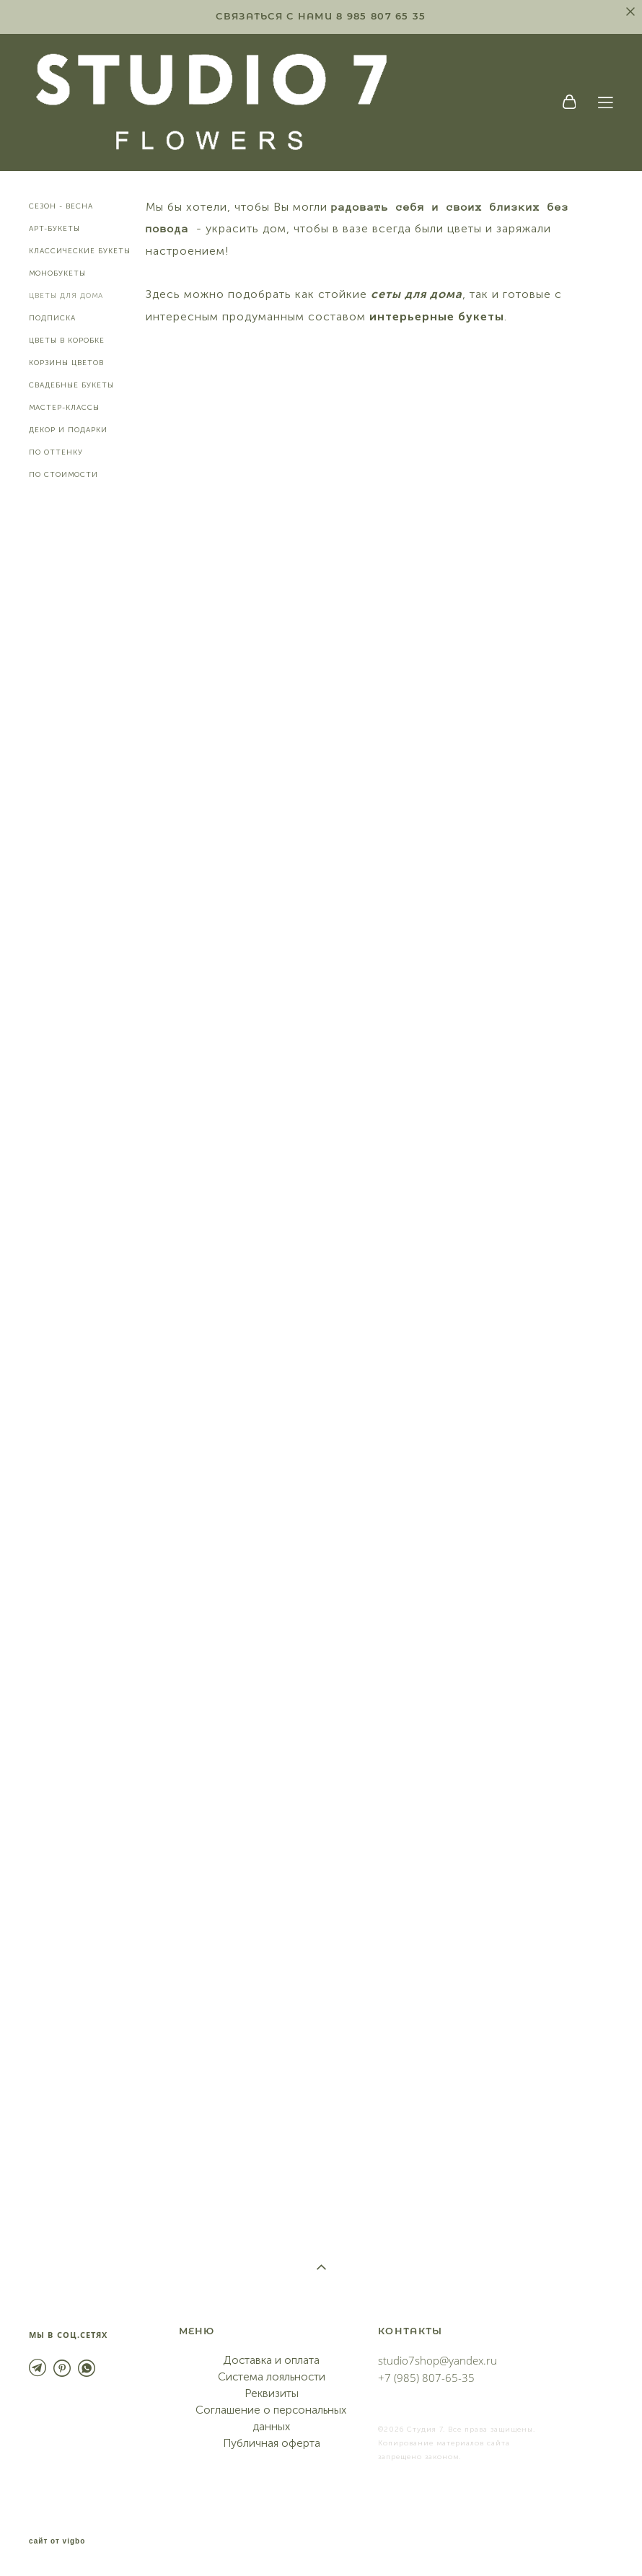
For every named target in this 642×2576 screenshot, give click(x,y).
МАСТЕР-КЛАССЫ (64, 407)
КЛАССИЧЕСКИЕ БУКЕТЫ (80, 251)
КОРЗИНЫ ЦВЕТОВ (66, 363)
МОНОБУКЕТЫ (57, 273)
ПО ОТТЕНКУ (56, 452)
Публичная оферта (271, 2443)
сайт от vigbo (57, 2541)
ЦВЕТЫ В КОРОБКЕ (67, 340)
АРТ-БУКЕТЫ (54, 228)
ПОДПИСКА (52, 318)
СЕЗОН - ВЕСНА (61, 206)
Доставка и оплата (271, 2360)
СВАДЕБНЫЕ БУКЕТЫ (71, 385)
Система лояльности (271, 2376)
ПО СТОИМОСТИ (63, 474)
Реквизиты (272, 2393)
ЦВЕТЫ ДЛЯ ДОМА (66, 296)
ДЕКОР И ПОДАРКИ (68, 430)
